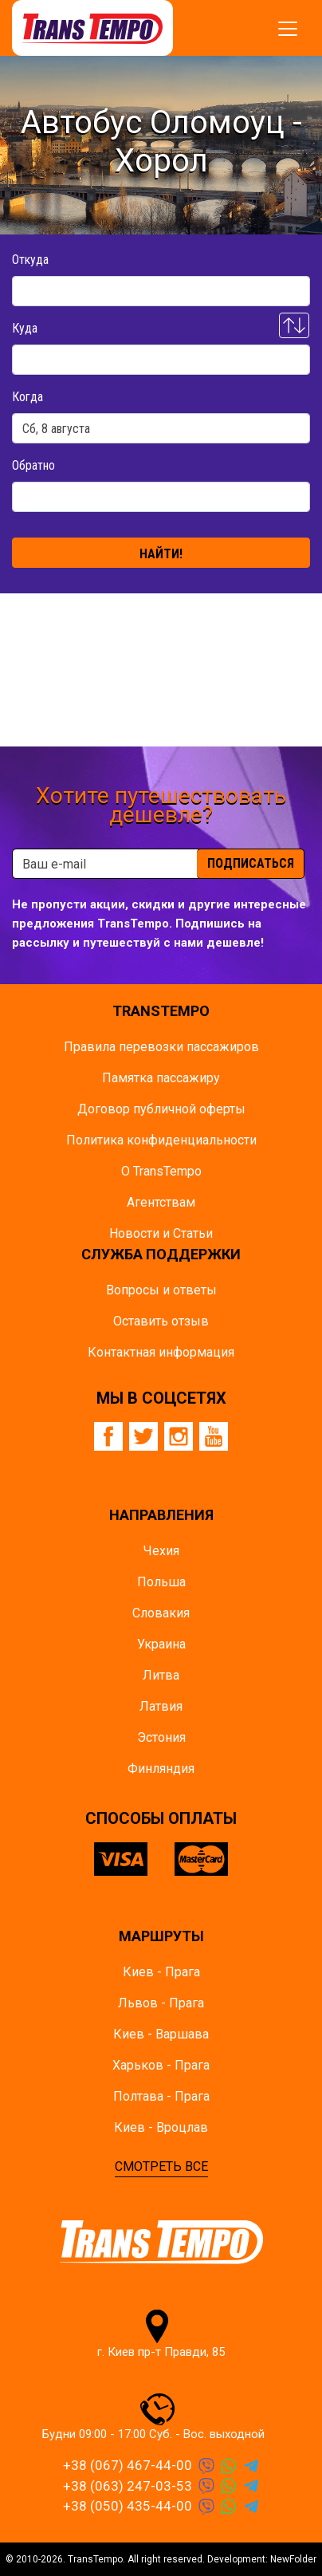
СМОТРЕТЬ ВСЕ (161, 2166)
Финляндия (161, 1768)
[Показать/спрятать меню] (287, 29)
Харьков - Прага (161, 2065)
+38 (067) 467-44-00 (127, 2465)
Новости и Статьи (161, 1233)
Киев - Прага (161, 1971)
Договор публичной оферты (161, 1109)
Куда (24, 328)
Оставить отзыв (161, 1321)
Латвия (161, 1706)
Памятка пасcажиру (161, 1077)
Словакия (161, 1613)
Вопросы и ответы (161, 1290)
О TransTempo (161, 1171)
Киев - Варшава (161, 2034)
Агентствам (161, 1202)
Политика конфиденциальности (161, 1140)
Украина (161, 1644)
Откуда (30, 259)
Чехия (161, 1550)
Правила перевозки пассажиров (161, 1046)
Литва (161, 1675)
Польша (161, 1581)
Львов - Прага (161, 2003)
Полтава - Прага (161, 2096)
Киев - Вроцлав (161, 2127)
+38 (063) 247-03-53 (127, 2486)
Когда (27, 396)
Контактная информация (161, 1352)
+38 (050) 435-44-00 (127, 2506)
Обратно (33, 465)
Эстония (161, 1737)
